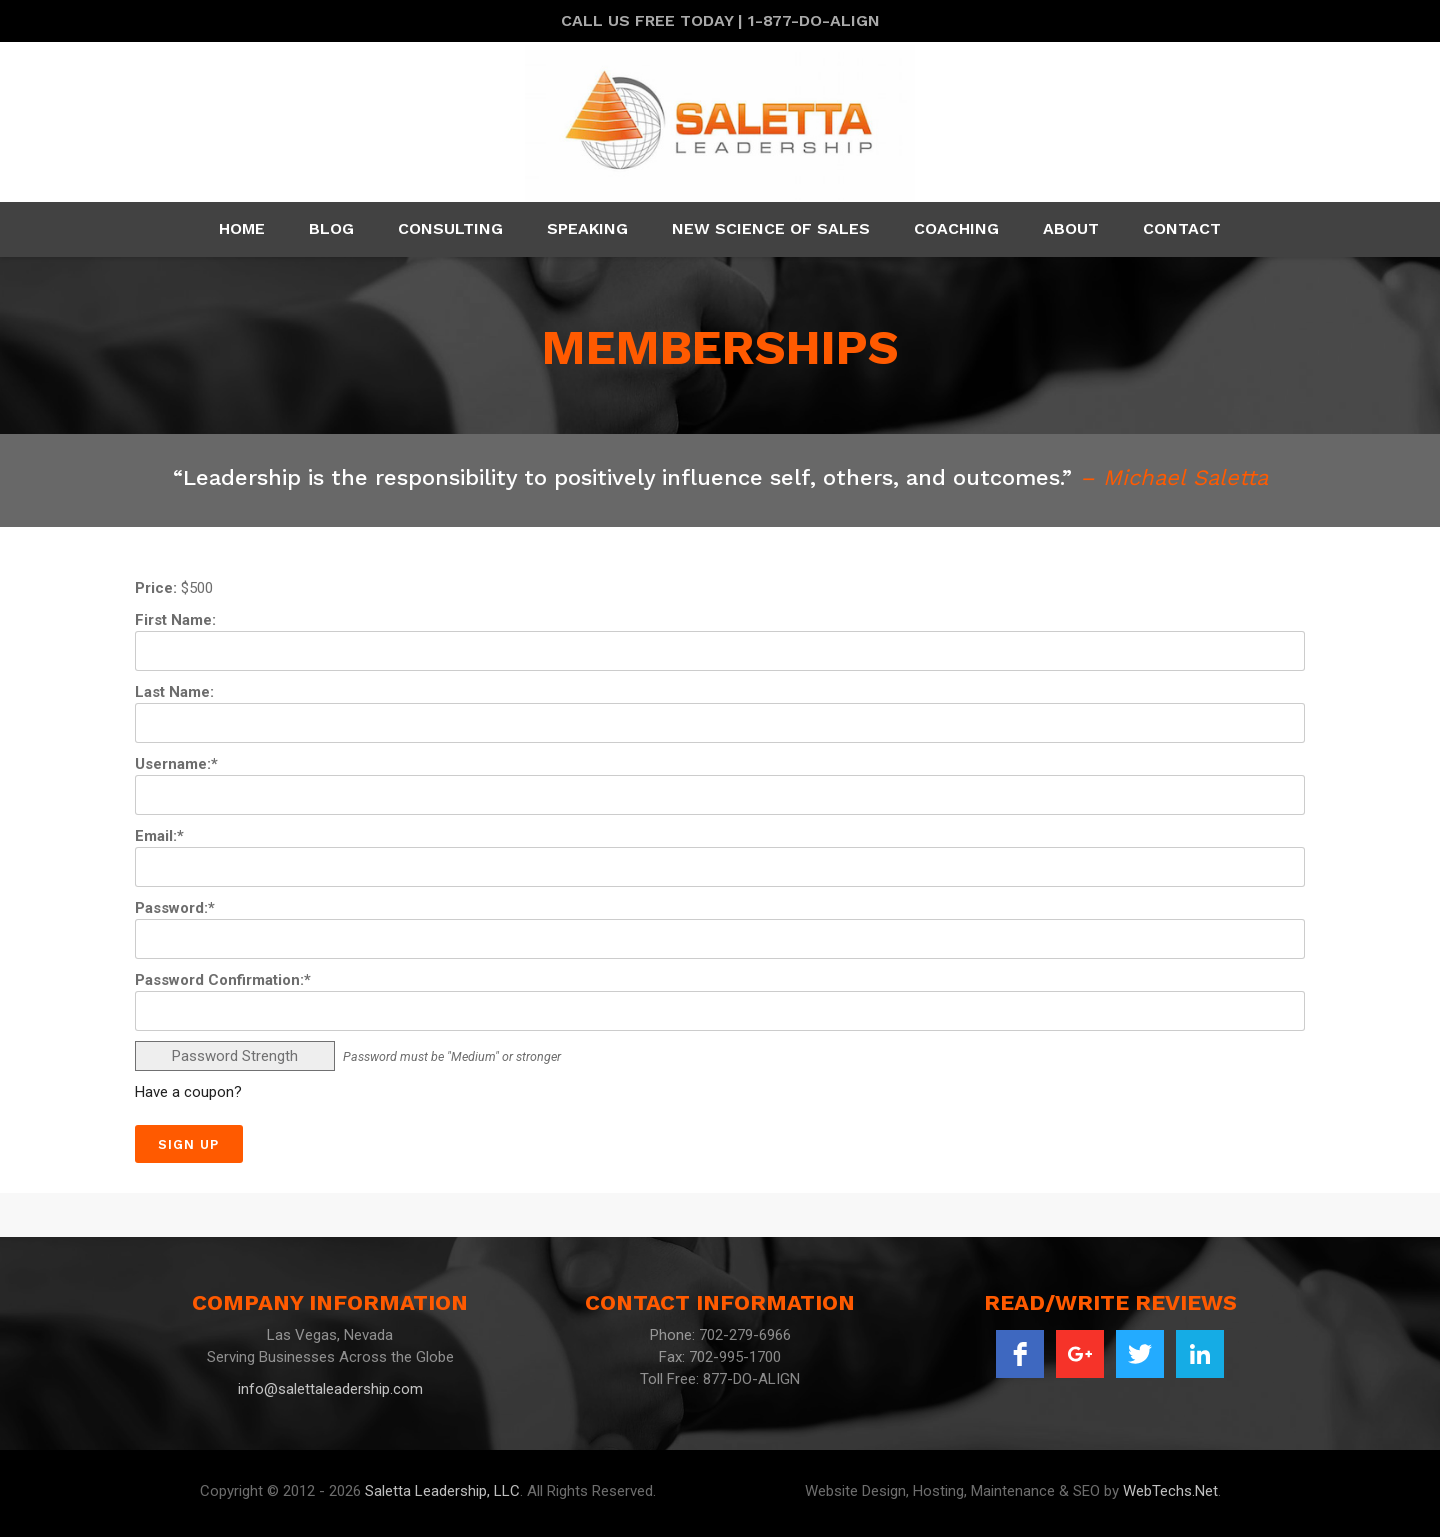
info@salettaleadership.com (330, 1389)
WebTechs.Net (1170, 1491)
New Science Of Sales (771, 228)
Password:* (175, 908)
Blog (331, 228)
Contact (1182, 228)
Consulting (450, 228)
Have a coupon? (188, 1092)
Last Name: (174, 692)
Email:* (159, 836)
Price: (156, 588)
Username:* (176, 764)
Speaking (587, 228)
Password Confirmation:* (223, 980)
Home (242, 228)
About (1071, 228)
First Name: (175, 620)
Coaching (956, 228)
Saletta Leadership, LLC (442, 1491)
